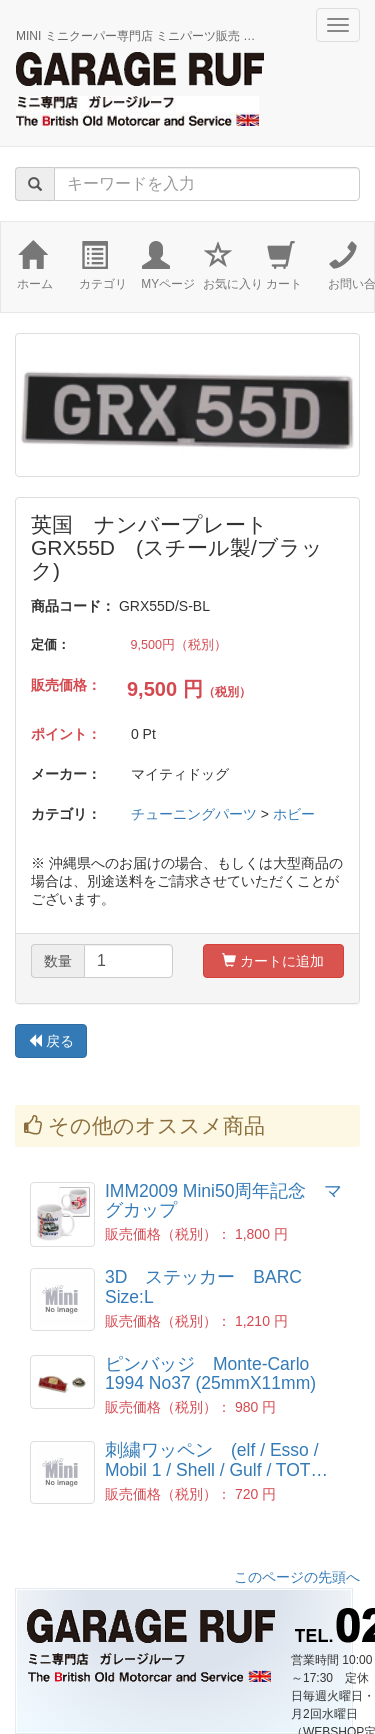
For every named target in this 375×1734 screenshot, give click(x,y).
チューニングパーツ (194, 814)
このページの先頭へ (297, 1577)
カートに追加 (273, 961)
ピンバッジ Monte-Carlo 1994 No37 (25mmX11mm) (210, 1373)
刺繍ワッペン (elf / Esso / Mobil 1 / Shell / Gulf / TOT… (216, 1459)
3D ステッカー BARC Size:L (212, 1286)
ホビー (294, 814)
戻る (51, 1041)
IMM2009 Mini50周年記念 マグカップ (223, 1200)
